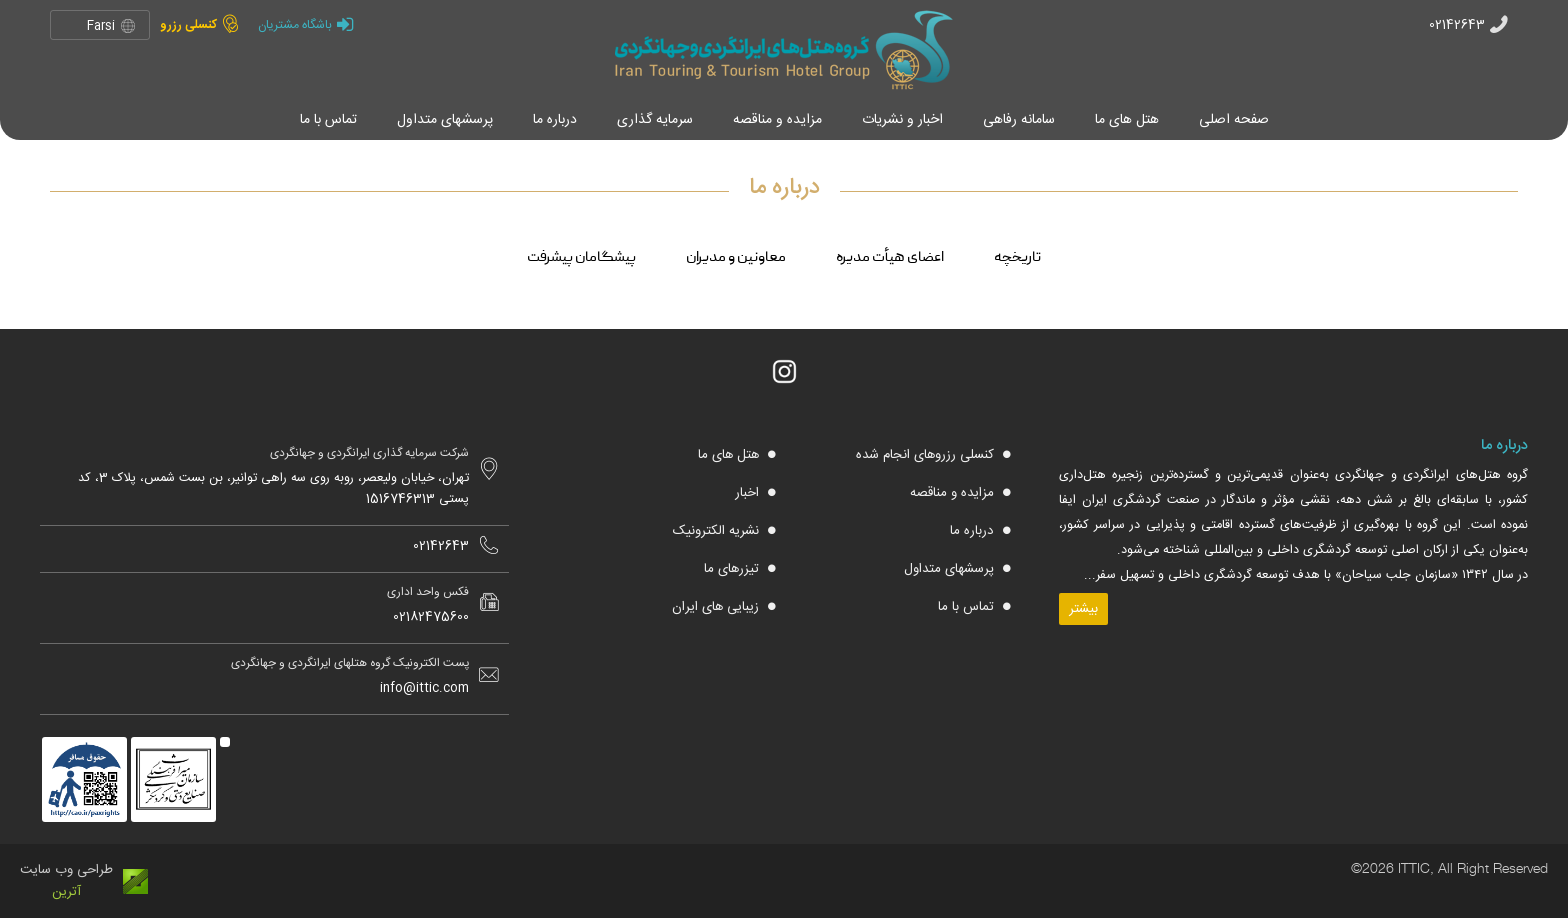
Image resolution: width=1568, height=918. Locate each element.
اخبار (749, 493)
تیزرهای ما (733, 569)
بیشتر (1083, 609)
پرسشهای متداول (951, 569)
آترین (66, 892)
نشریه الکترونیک (718, 531)
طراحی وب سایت (66, 870)
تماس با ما (968, 607)
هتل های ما (730, 455)
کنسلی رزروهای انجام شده (927, 455)
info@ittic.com (424, 688)
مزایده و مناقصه (954, 493)
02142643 (1457, 25)
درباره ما (974, 531)
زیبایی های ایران (717, 607)
